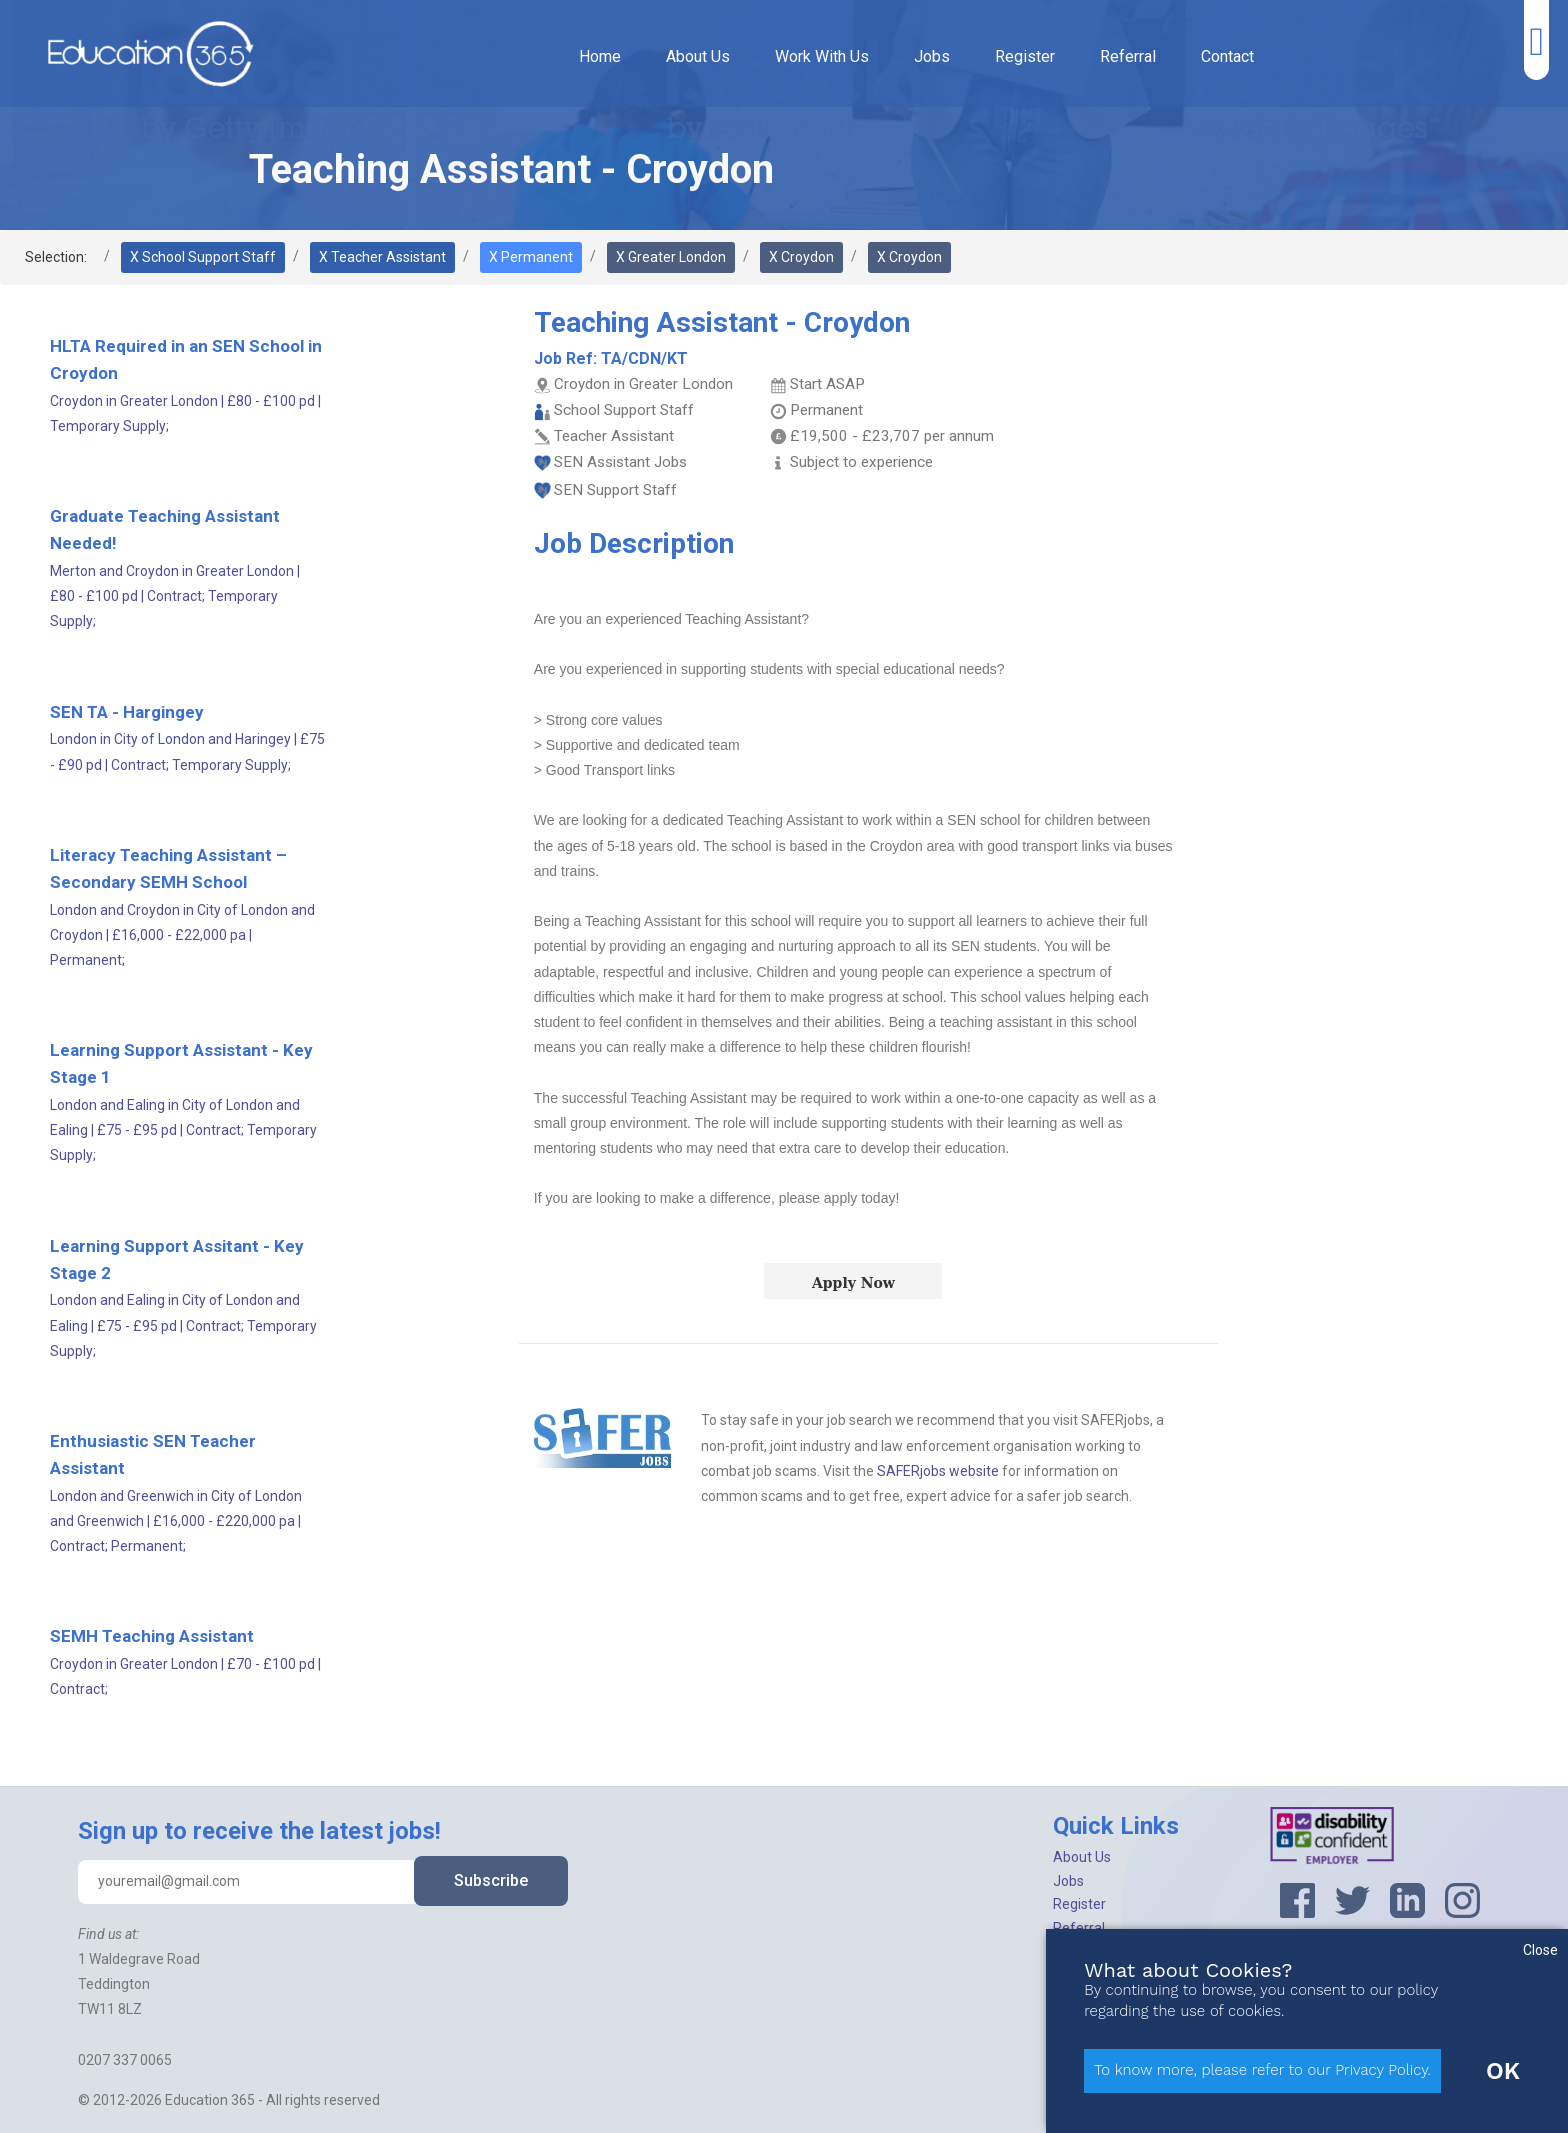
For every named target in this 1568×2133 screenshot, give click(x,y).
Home (600, 56)
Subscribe (491, 1880)
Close (1540, 1950)
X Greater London (671, 257)
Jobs (932, 56)
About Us (698, 56)
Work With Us (822, 56)
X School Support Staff (203, 257)
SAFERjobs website (938, 1471)
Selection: (56, 257)
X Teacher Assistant (382, 257)
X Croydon (801, 257)
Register (1025, 56)
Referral (1128, 56)
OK (1503, 2071)
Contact (1227, 56)
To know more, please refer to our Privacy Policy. (1262, 2070)
